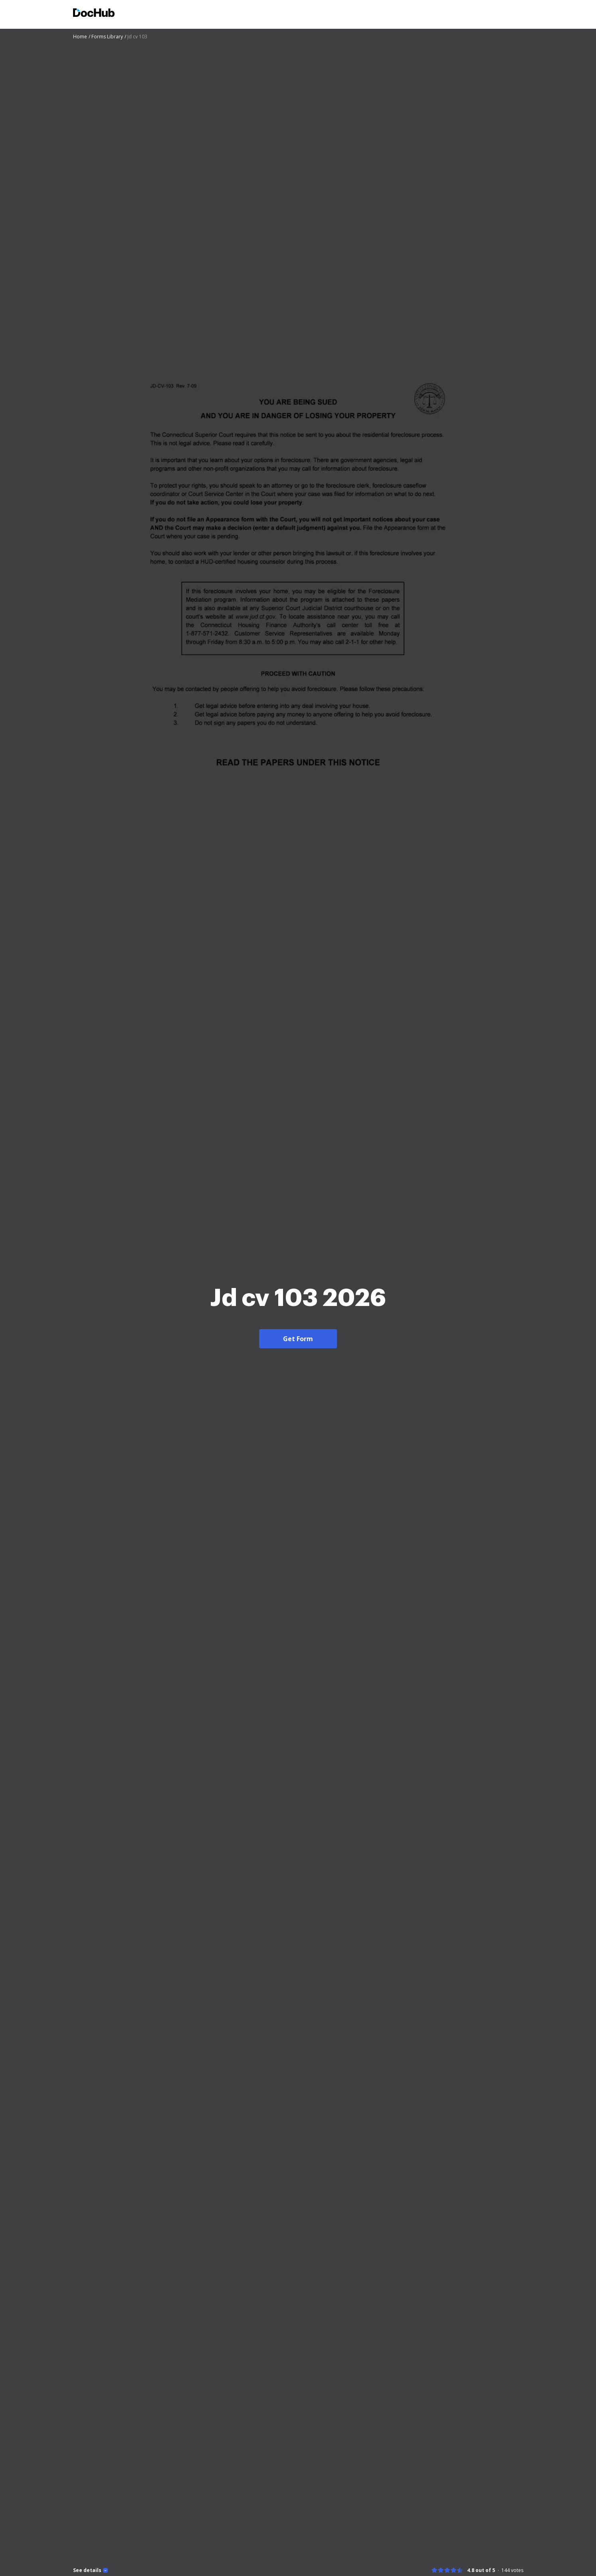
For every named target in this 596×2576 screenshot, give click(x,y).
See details (87, 2570)
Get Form (298, 1338)
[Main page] (94, 14)
